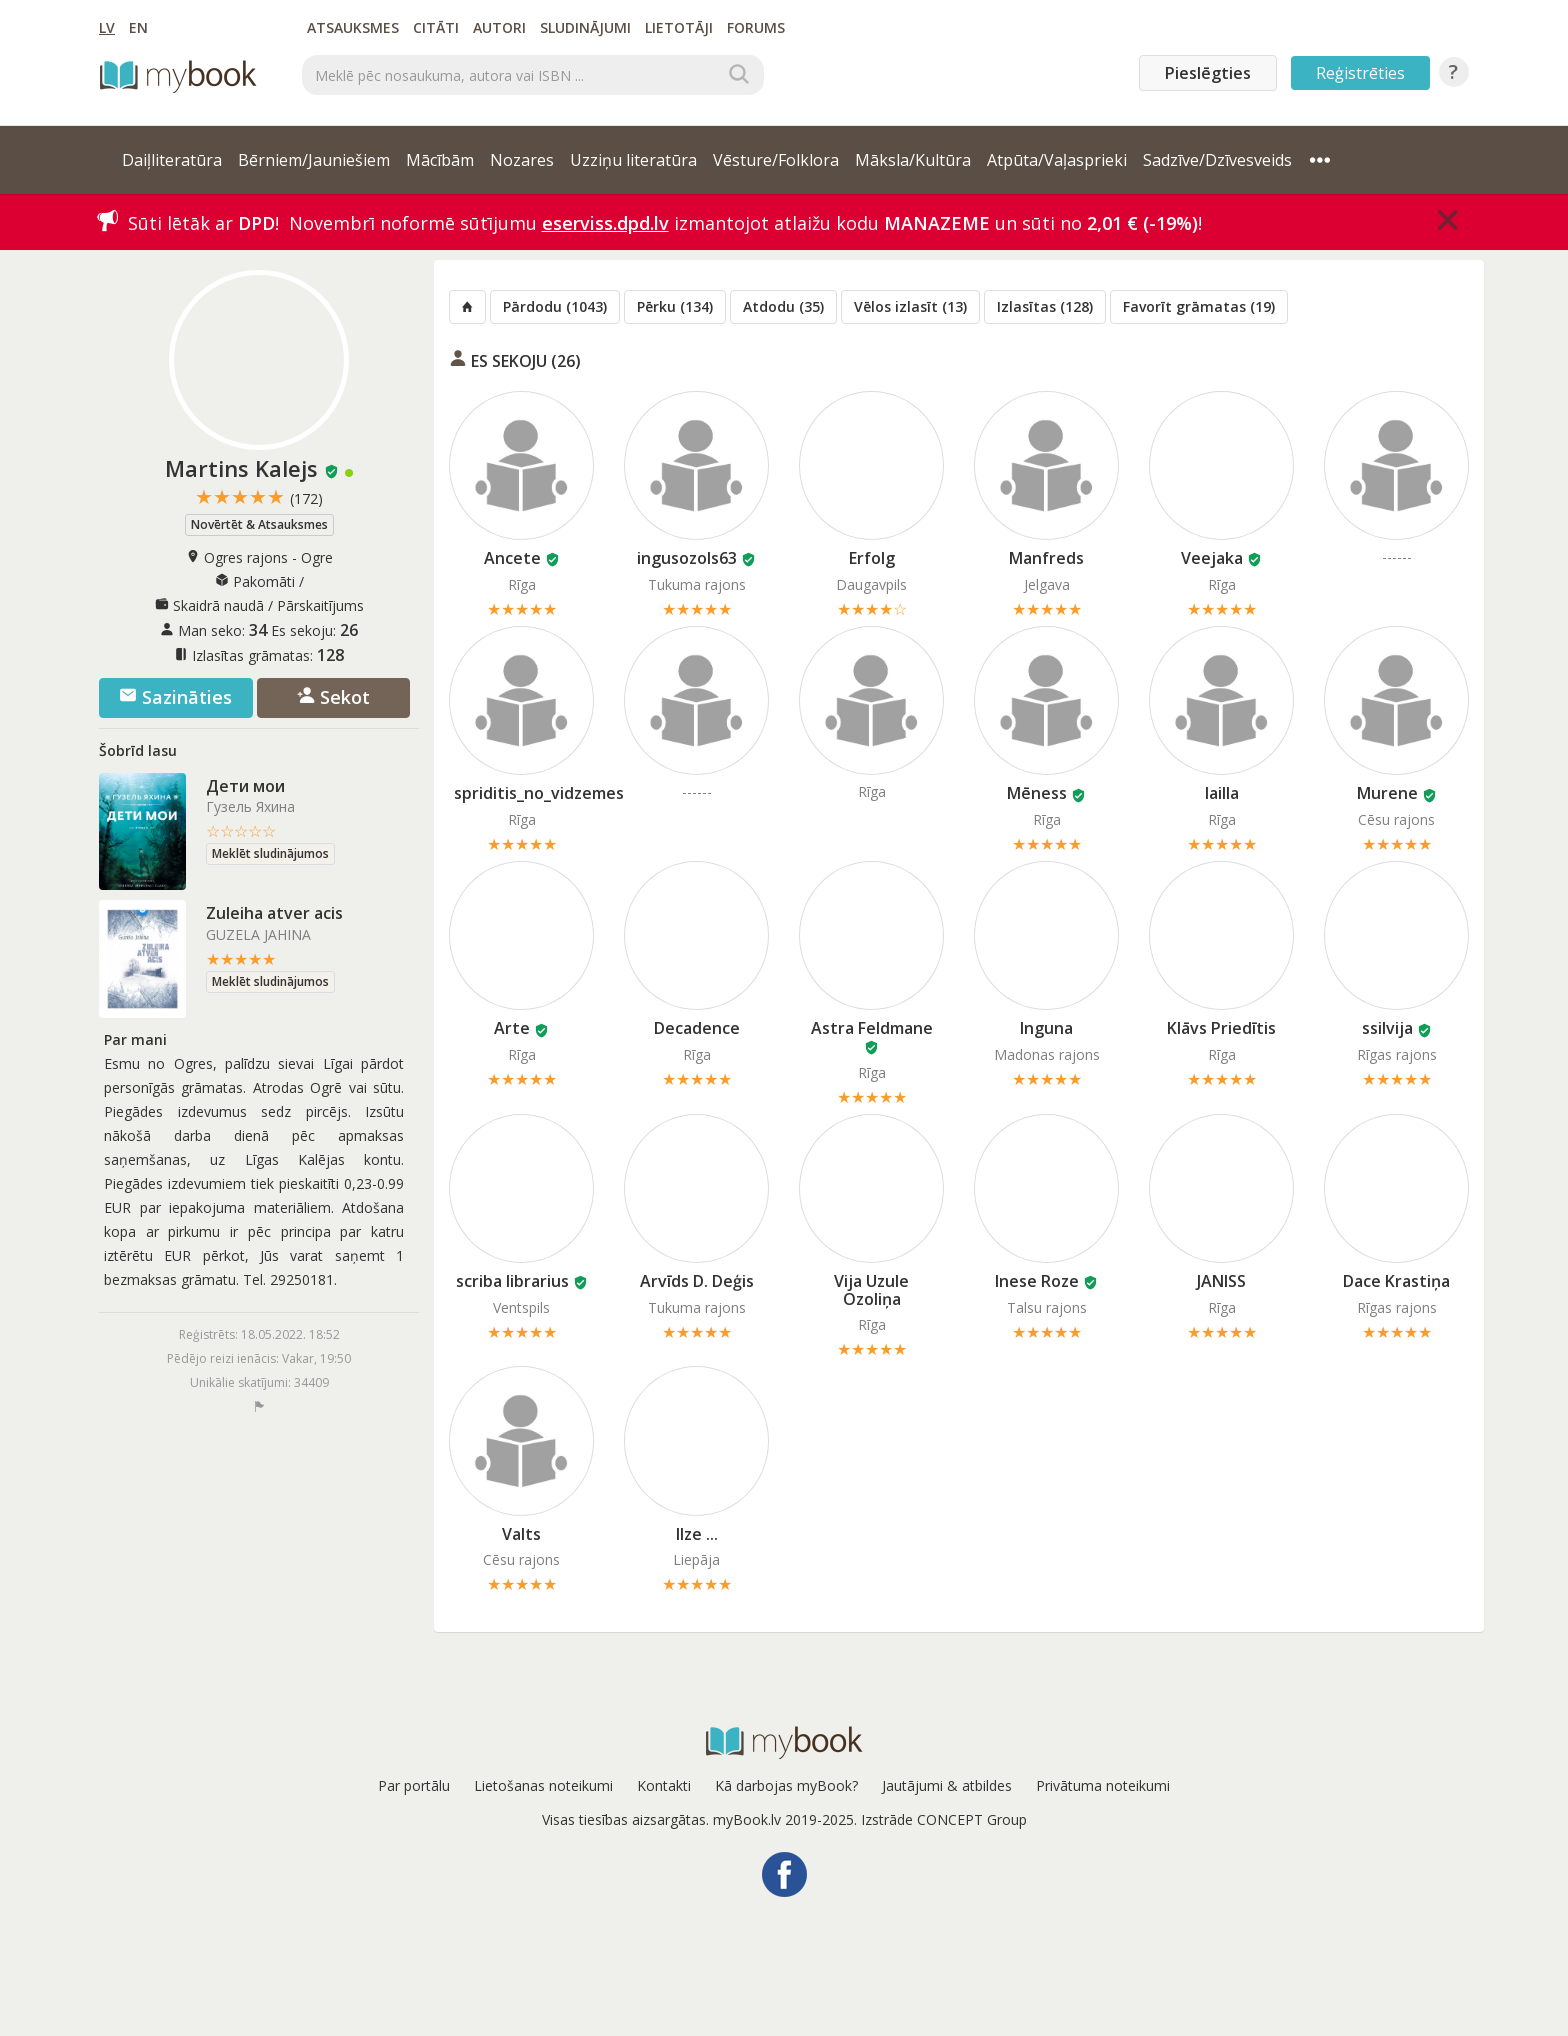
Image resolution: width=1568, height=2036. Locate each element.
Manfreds (1046, 558)
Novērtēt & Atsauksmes (259, 524)
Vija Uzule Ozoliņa (871, 1290)
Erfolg (872, 558)
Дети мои (245, 786)
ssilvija (1387, 1028)
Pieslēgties (1208, 73)
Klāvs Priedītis (1221, 1028)
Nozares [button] (522, 160)
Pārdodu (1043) (555, 306)
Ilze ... (697, 1534)
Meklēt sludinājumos (270, 853)
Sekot (333, 697)
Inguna (1046, 1028)
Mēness (1037, 793)
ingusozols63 (687, 558)
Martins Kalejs (241, 468)
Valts (521, 1534)
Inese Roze (1037, 1281)
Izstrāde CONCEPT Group (944, 1819)
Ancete (512, 558)
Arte (512, 1028)
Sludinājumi (585, 27)
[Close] (1448, 220)
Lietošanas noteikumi (543, 1785)
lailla (1222, 793)
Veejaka (1212, 558)
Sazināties (175, 697)
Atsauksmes (353, 27)
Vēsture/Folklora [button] (776, 160)
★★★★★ (259, 497)
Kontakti (664, 1785)
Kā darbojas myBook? (786, 1785)
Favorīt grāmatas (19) (1199, 306)
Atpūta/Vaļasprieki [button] (1057, 160)
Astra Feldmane (872, 1028)
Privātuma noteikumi (1103, 1785)
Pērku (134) (675, 306)
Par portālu (414, 1785)
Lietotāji (679, 27)
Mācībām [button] (440, 160)
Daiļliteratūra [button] (172, 160)
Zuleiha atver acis (274, 913)
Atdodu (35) (783, 306)
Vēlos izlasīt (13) (910, 306)
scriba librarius (512, 1281)
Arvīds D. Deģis (697, 1281)
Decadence (697, 1028)
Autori (499, 27)
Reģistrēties (1360, 73)
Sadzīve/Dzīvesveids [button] (1217, 160)
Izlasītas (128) (1045, 306)
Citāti (436, 27)
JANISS (1221, 1281)
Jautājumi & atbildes (947, 1785)
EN (138, 27)
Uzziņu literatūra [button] (633, 160)
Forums (756, 27)
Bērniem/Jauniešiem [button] (314, 160)
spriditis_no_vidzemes (539, 793)
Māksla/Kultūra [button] (913, 160)
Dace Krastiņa (1396, 1281)
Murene (1387, 793)
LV (107, 27)
